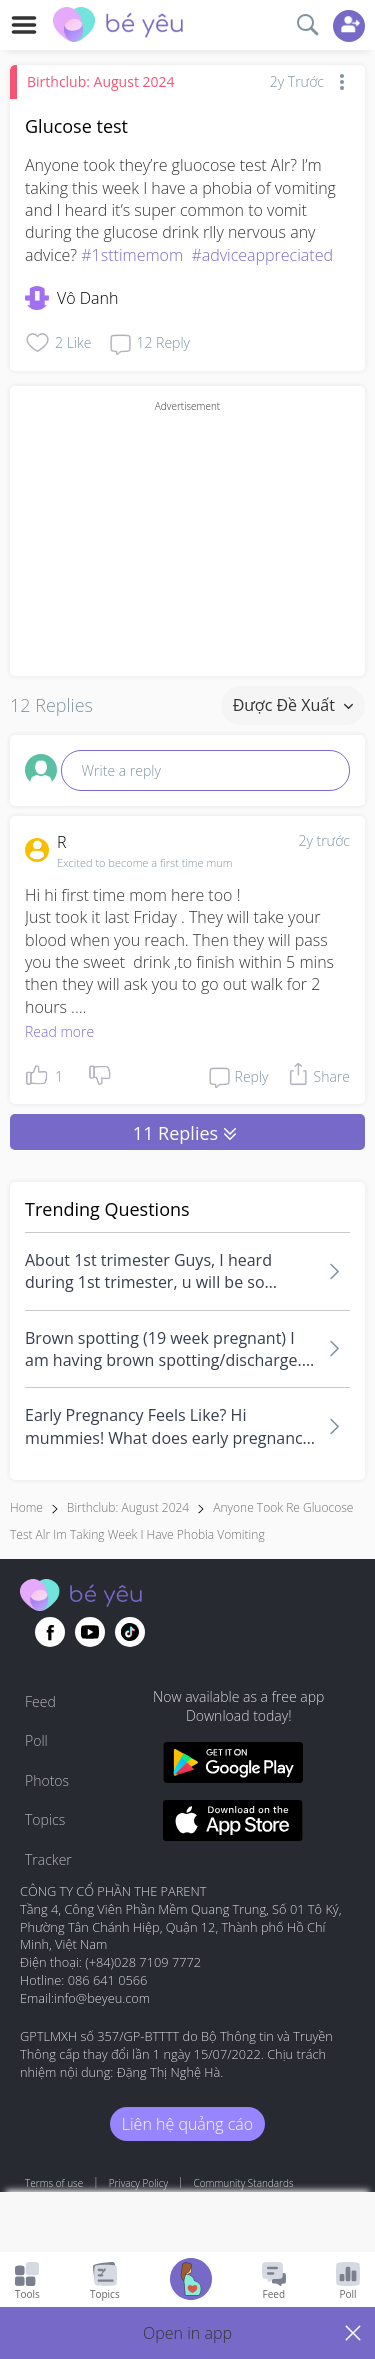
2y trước (324, 840)
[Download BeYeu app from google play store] (233, 1765)
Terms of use (54, 2183)
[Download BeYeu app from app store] (233, 1823)
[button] (187, 2333)
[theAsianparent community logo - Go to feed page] (118, 27)
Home (26, 1507)
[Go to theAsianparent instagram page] (130, 1632)
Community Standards (244, 2183)
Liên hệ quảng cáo (187, 2124)
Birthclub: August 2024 (101, 81)
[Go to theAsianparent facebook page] (50, 1632)
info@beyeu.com (102, 1998)
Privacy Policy (138, 2183)
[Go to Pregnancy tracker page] (191, 2281)
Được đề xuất (293, 705)
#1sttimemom (132, 255)
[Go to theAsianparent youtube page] (90, 1632)
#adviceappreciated (262, 255)
